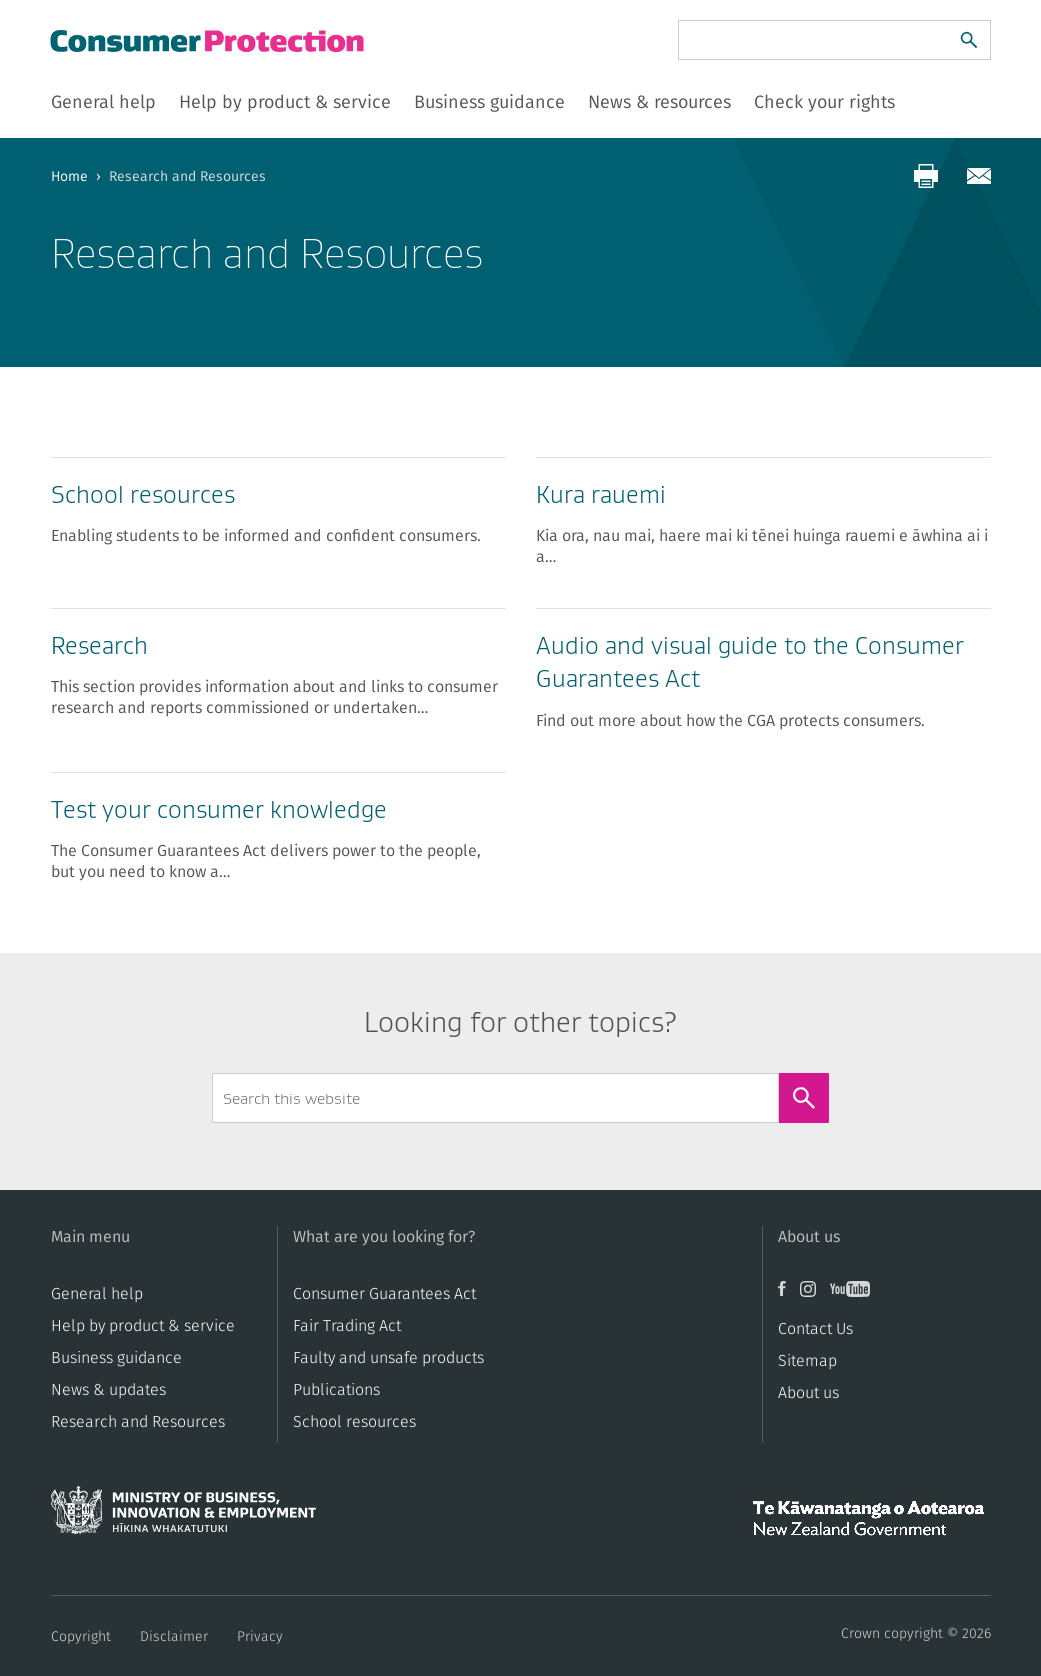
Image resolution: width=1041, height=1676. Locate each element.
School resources (143, 494)
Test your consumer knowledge (219, 809)
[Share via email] (979, 176)
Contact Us (815, 1329)
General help (97, 1294)
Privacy (260, 1637)
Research (99, 645)
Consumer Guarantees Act (384, 1294)
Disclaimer (174, 1637)
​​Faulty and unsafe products (388, 1358)
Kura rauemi (601, 494)
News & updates (108, 1390)
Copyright (81, 1637)
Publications (336, 1390)
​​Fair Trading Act (347, 1326)
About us (808, 1393)
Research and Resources (138, 1422)
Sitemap (807, 1361)
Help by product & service (143, 1326)
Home (69, 177)
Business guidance (116, 1358)
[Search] (969, 40)
